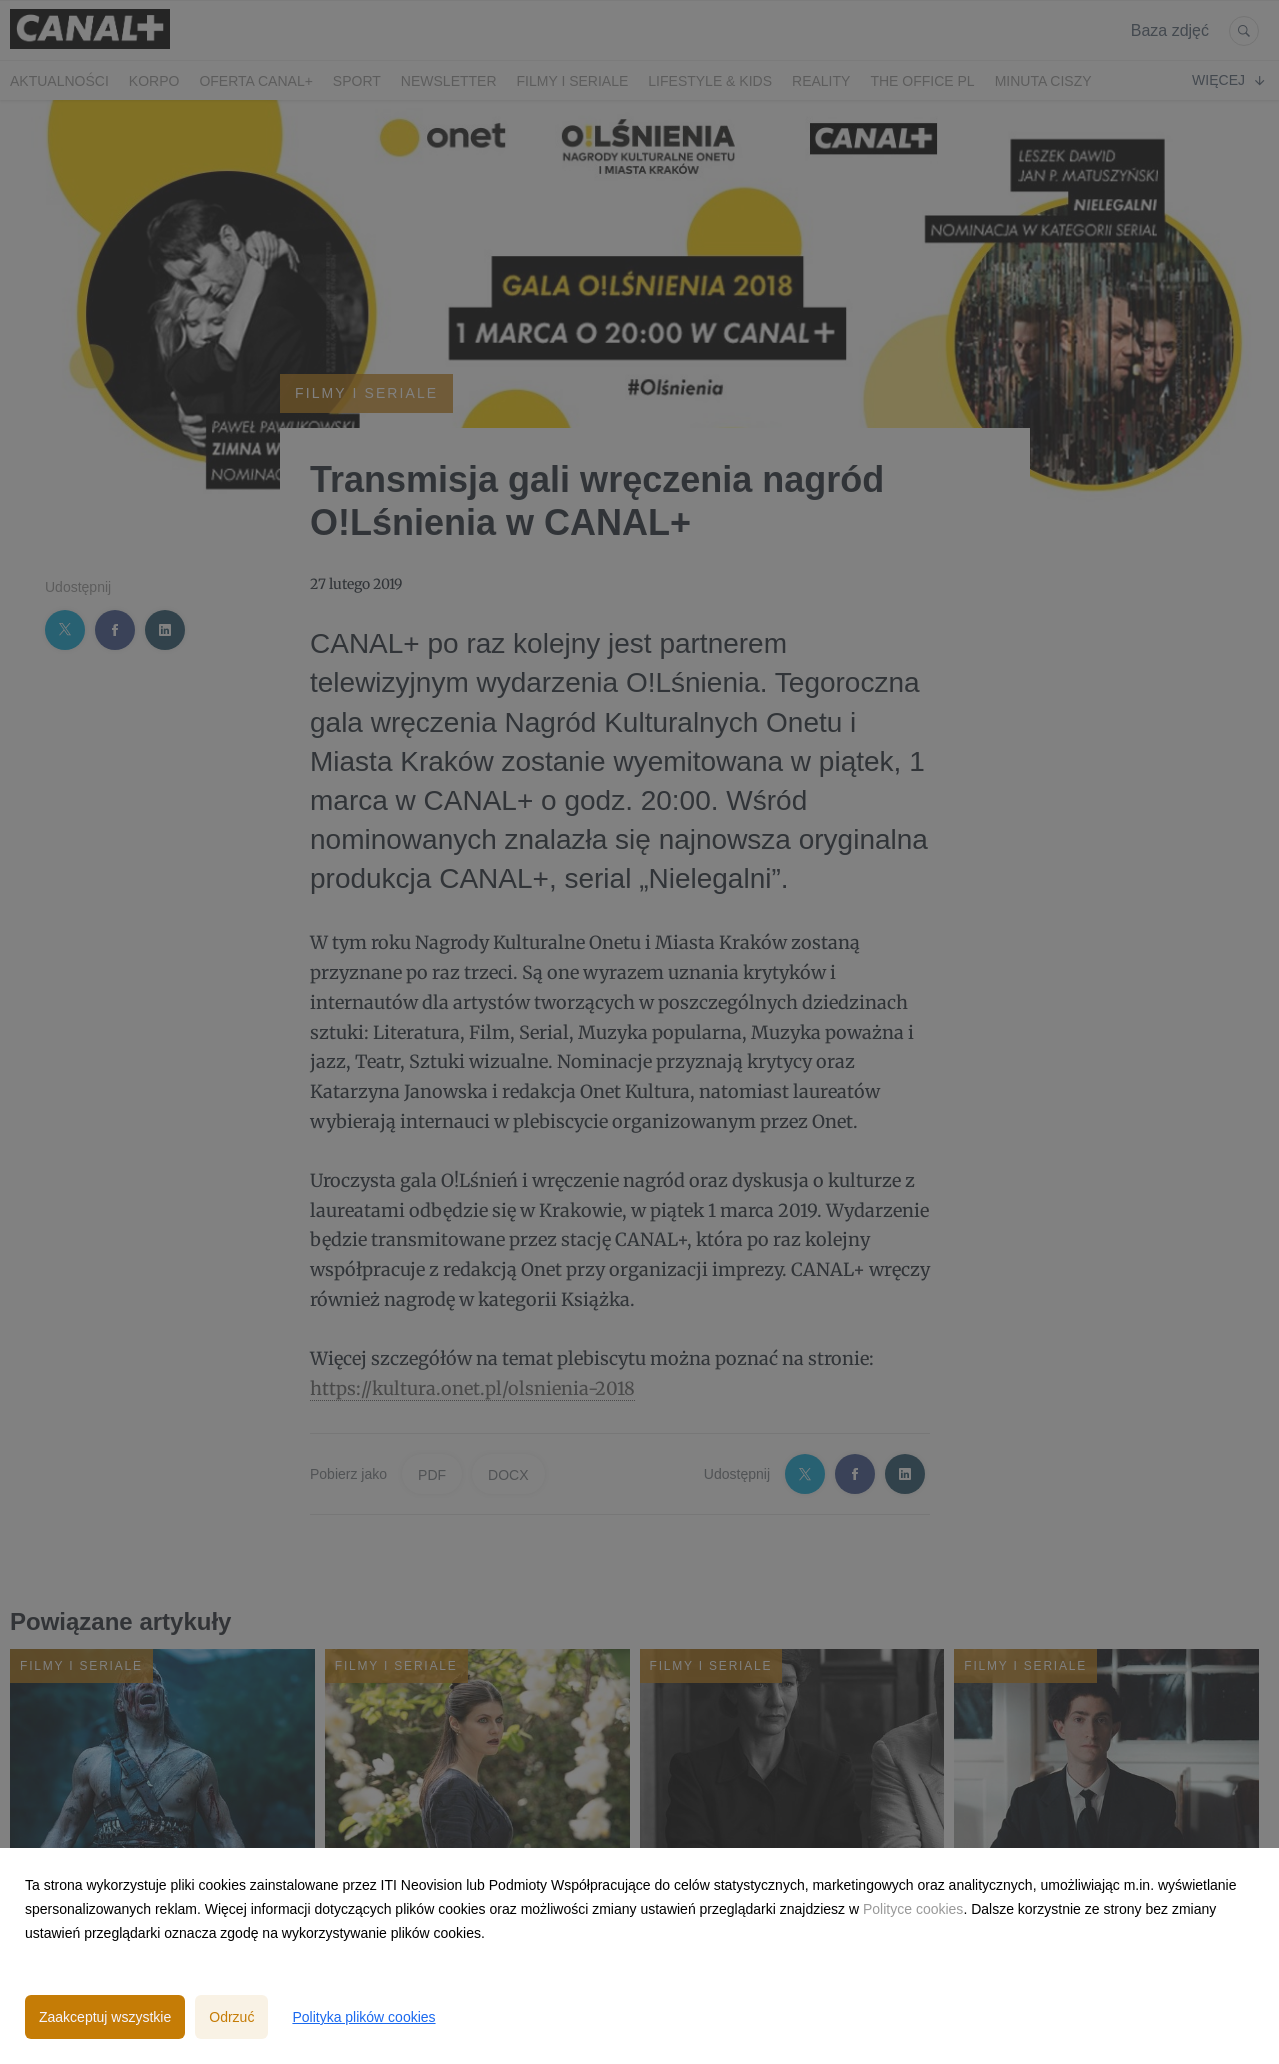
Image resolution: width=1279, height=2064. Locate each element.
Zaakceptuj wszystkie (105, 2017)
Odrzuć (231, 2017)
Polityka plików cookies (363, 2017)
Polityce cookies (913, 1909)
